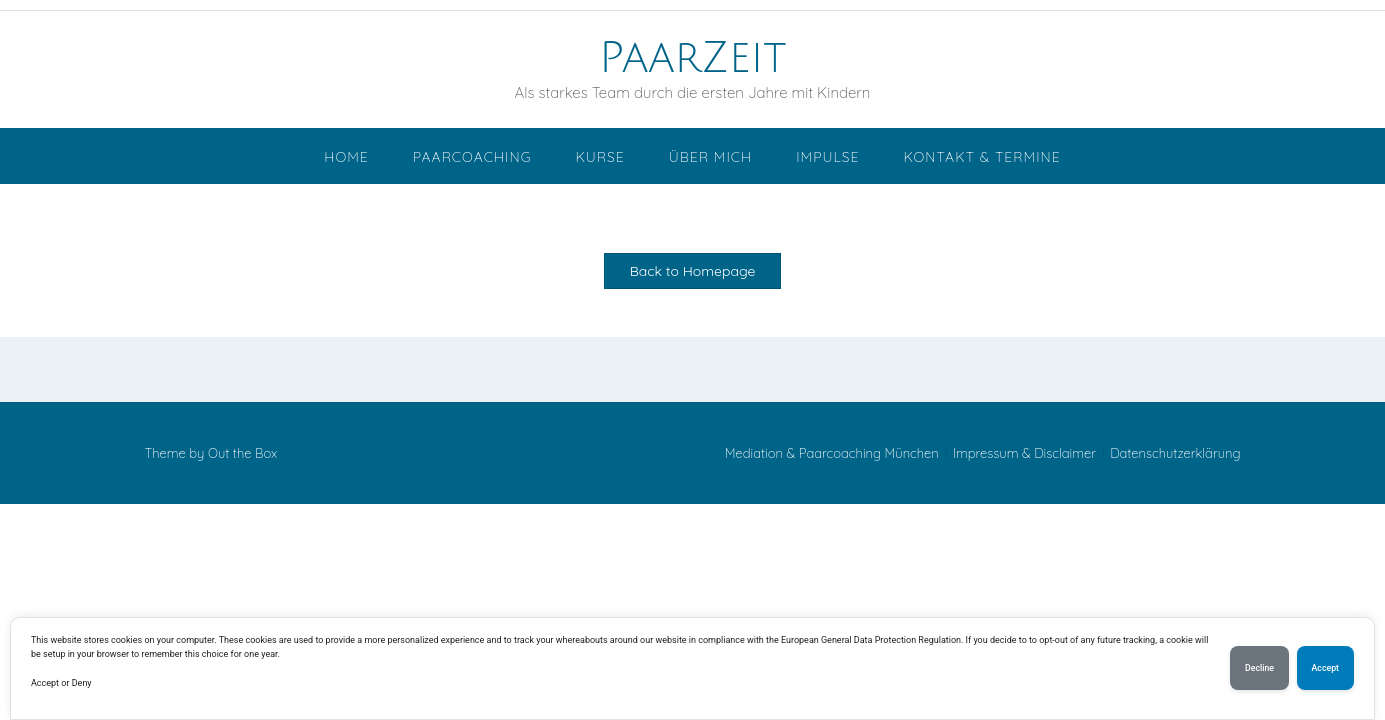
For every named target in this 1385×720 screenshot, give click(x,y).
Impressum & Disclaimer (1024, 453)
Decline (1259, 668)
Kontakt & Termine (981, 157)
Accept (1325, 668)
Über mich (710, 157)
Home (346, 157)
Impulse (827, 157)
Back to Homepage (693, 271)
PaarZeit (692, 58)
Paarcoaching (472, 157)
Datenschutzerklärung (1175, 453)
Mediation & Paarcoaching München (832, 453)
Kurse (599, 157)
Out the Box (242, 453)
